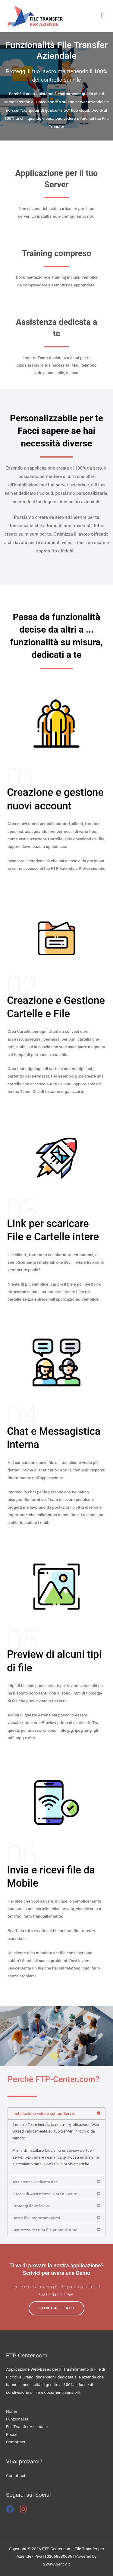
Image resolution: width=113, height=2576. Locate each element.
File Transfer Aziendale (27, 2426)
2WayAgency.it (56, 2564)
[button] (56, 2308)
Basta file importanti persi (36, 2217)
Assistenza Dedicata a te (35, 2181)
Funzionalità (17, 2419)
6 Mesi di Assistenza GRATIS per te (44, 2193)
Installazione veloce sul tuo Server (43, 2113)
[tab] (56, 2113)
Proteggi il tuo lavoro (31, 2205)
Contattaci (15, 2441)
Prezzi (11, 2434)
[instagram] (24, 2509)
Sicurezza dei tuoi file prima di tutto (44, 2229)
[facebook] (12, 2509)
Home (11, 2411)
